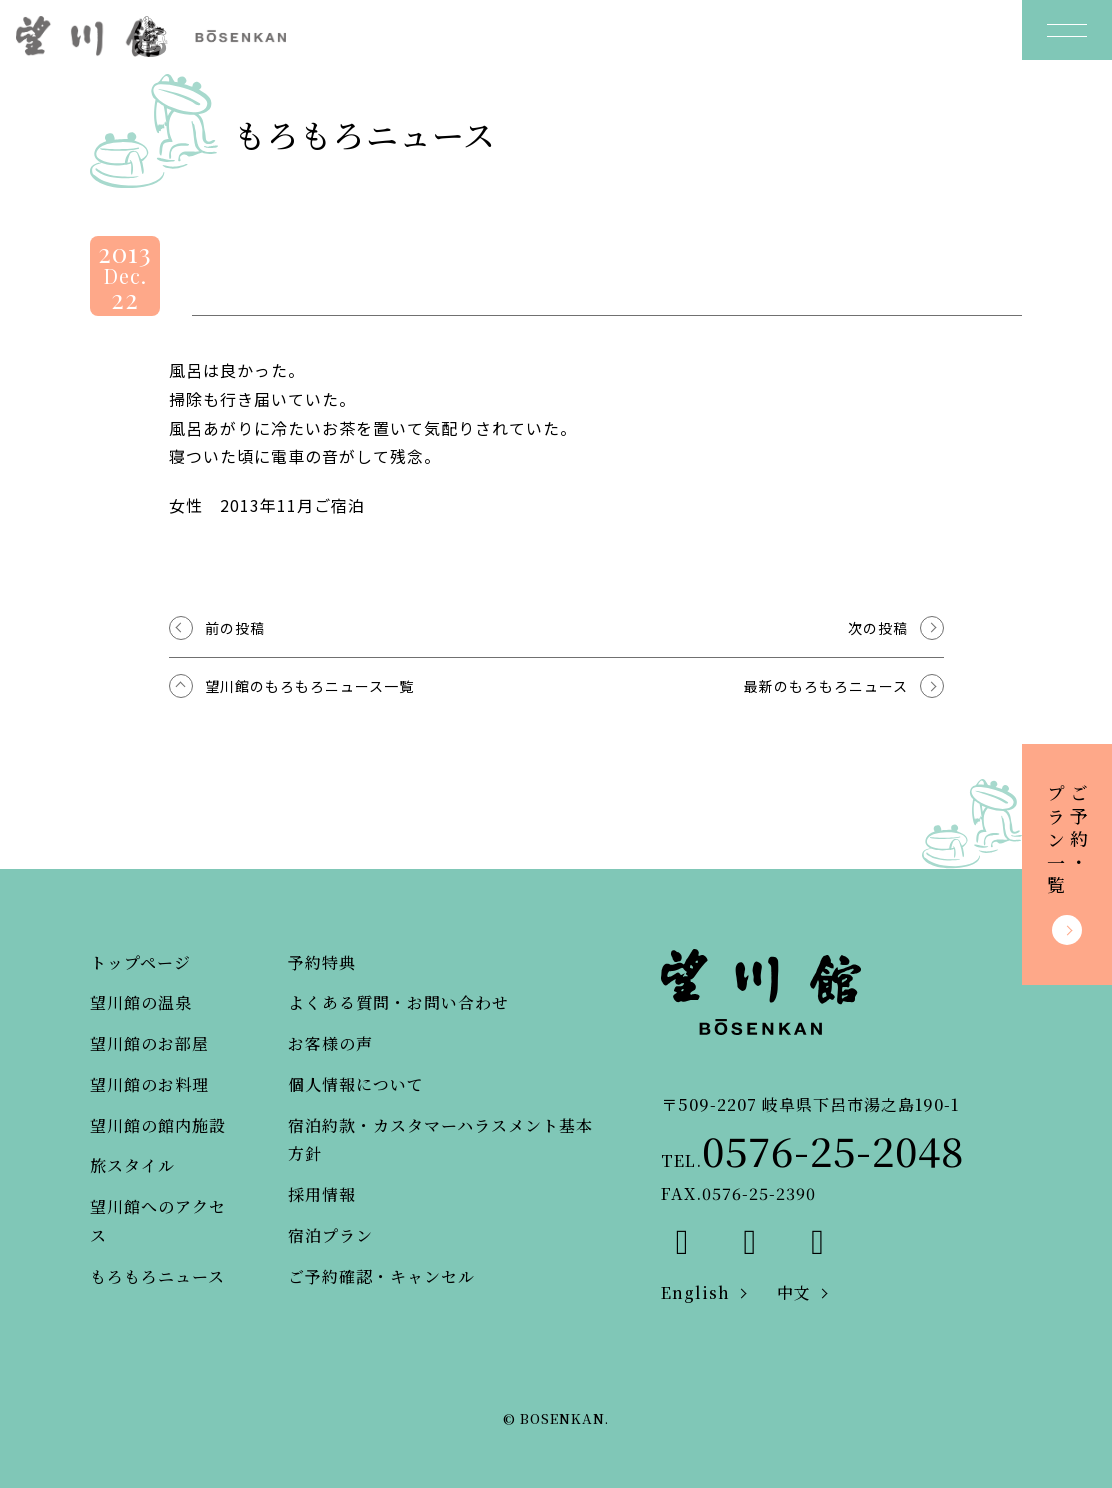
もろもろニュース (157, 1276)
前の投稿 (235, 628)
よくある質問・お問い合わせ (398, 1002)
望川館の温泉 (141, 1002)
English (695, 1292)
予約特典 (322, 962)
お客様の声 (330, 1043)
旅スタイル (132, 1165)
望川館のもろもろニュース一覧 (309, 686)
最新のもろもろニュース (826, 686)
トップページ (140, 962)
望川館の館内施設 (158, 1125)
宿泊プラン (330, 1235)
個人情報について (356, 1084)
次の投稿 (878, 628)
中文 (794, 1292)
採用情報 (322, 1194)
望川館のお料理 (149, 1084)
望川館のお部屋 (149, 1043)
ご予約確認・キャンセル (381, 1276)
